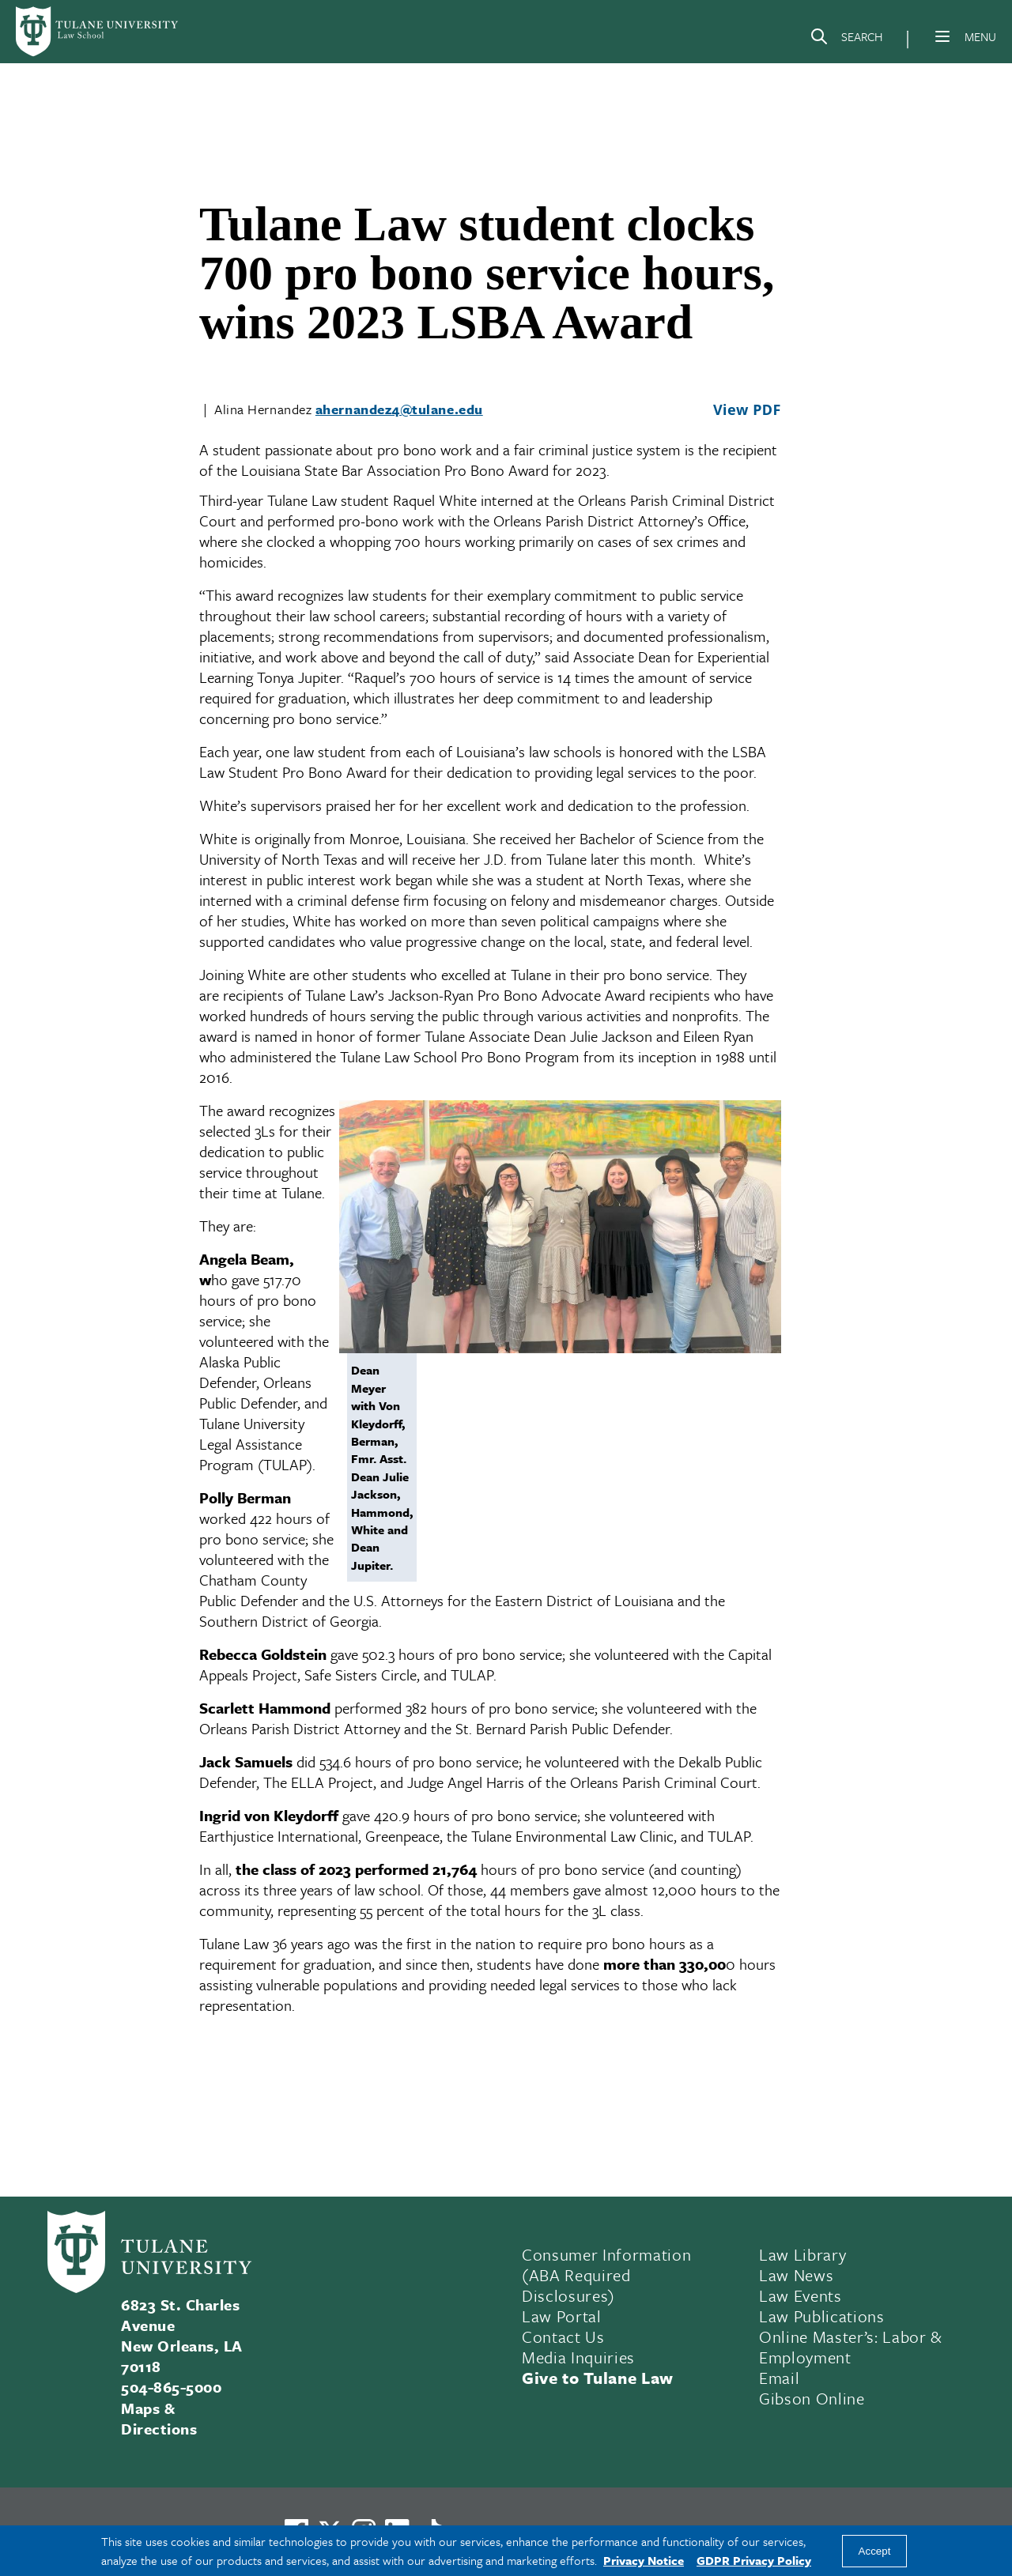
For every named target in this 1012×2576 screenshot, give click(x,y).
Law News (796, 2275)
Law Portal (562, 2316)
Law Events (800, 2295)
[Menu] (942, 36)
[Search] (846, 39)
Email (779, 2377)
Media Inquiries (578, 2357)
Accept (875, 2551)
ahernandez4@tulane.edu (399, 409)
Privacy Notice (643, 2560)
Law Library (802, 2254)
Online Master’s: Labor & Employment (850, 2347)
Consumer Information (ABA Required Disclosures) (606, 2274)
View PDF (747, 409)
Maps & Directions (159, 2418)
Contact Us (563, 2336)
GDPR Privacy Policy (754, 2560)
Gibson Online (812, 2398)
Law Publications (822, 2316)
